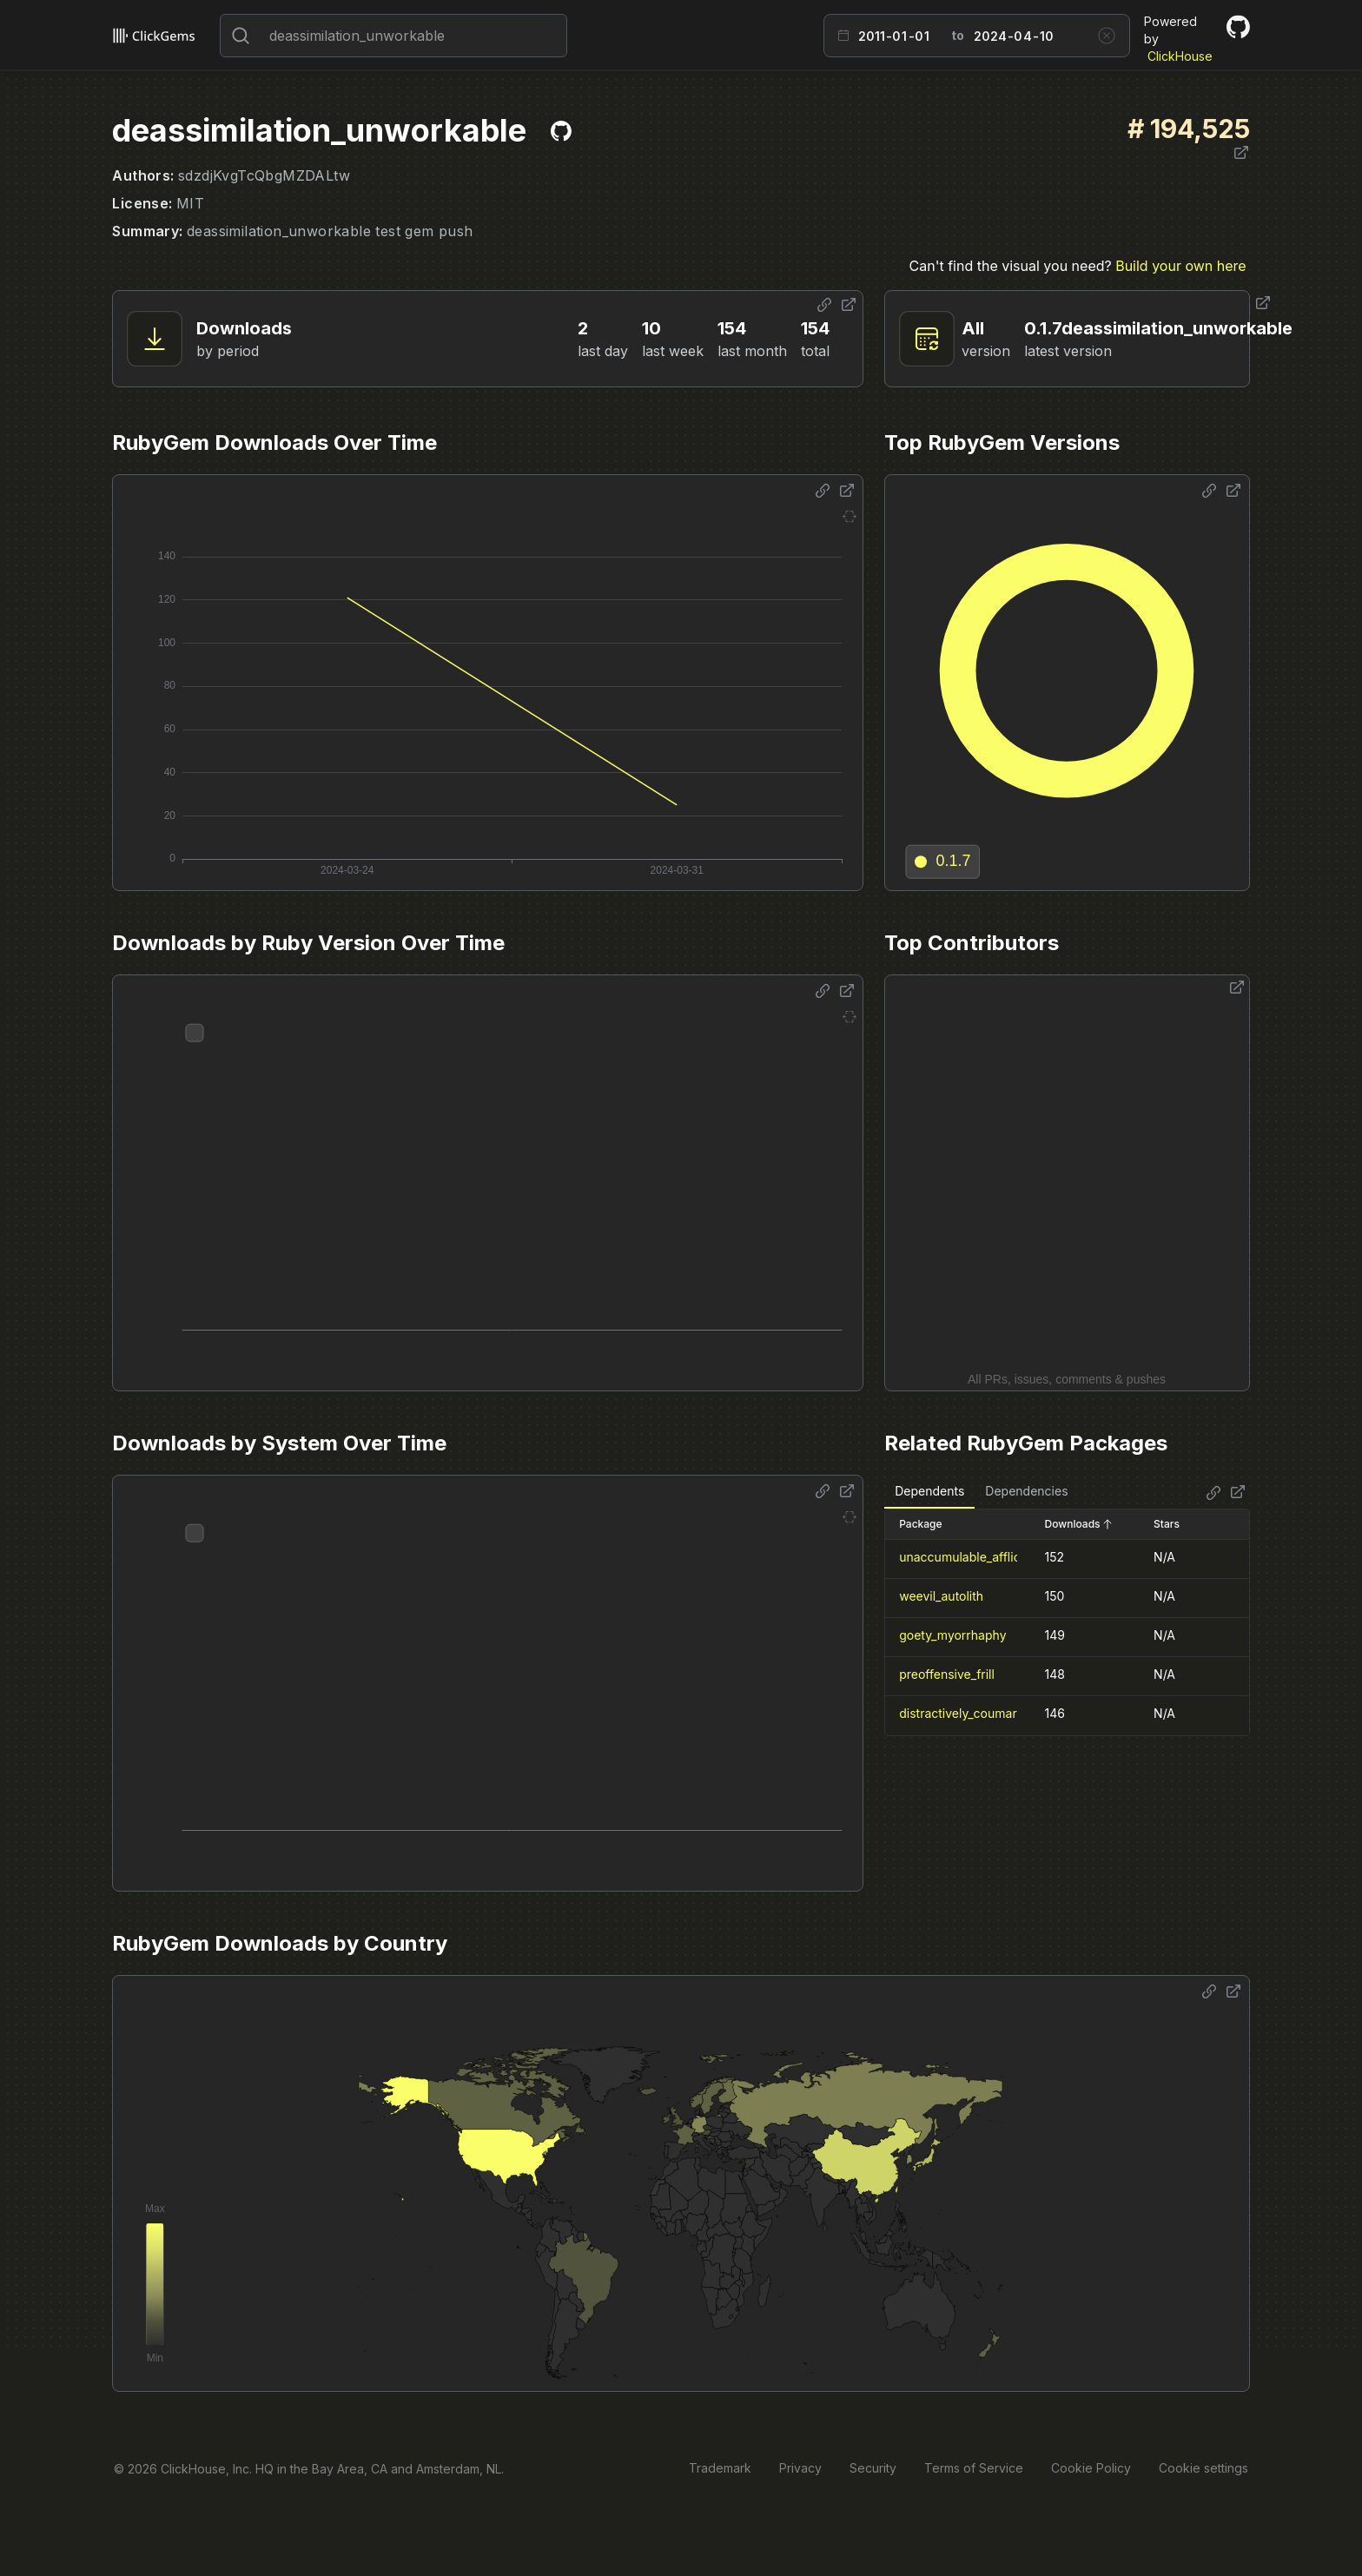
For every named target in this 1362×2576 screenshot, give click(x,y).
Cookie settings (1203, 2467)
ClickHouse (1180, 56)
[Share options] (824, 305)
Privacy (800, 2467)
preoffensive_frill (947, 1674)
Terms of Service (973, 2467)
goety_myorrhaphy (952, 1635)
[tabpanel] (1066, 1622)
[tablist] (981, 1492)
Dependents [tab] (929, 1490)
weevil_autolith (941, 1596)
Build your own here (1180, 265)
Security (873, 2467)
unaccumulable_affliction (970, 1556)
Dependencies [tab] (1026, 1490)
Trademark (720, 2467)
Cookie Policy (1091, 2467)
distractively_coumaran (965, 1713)
